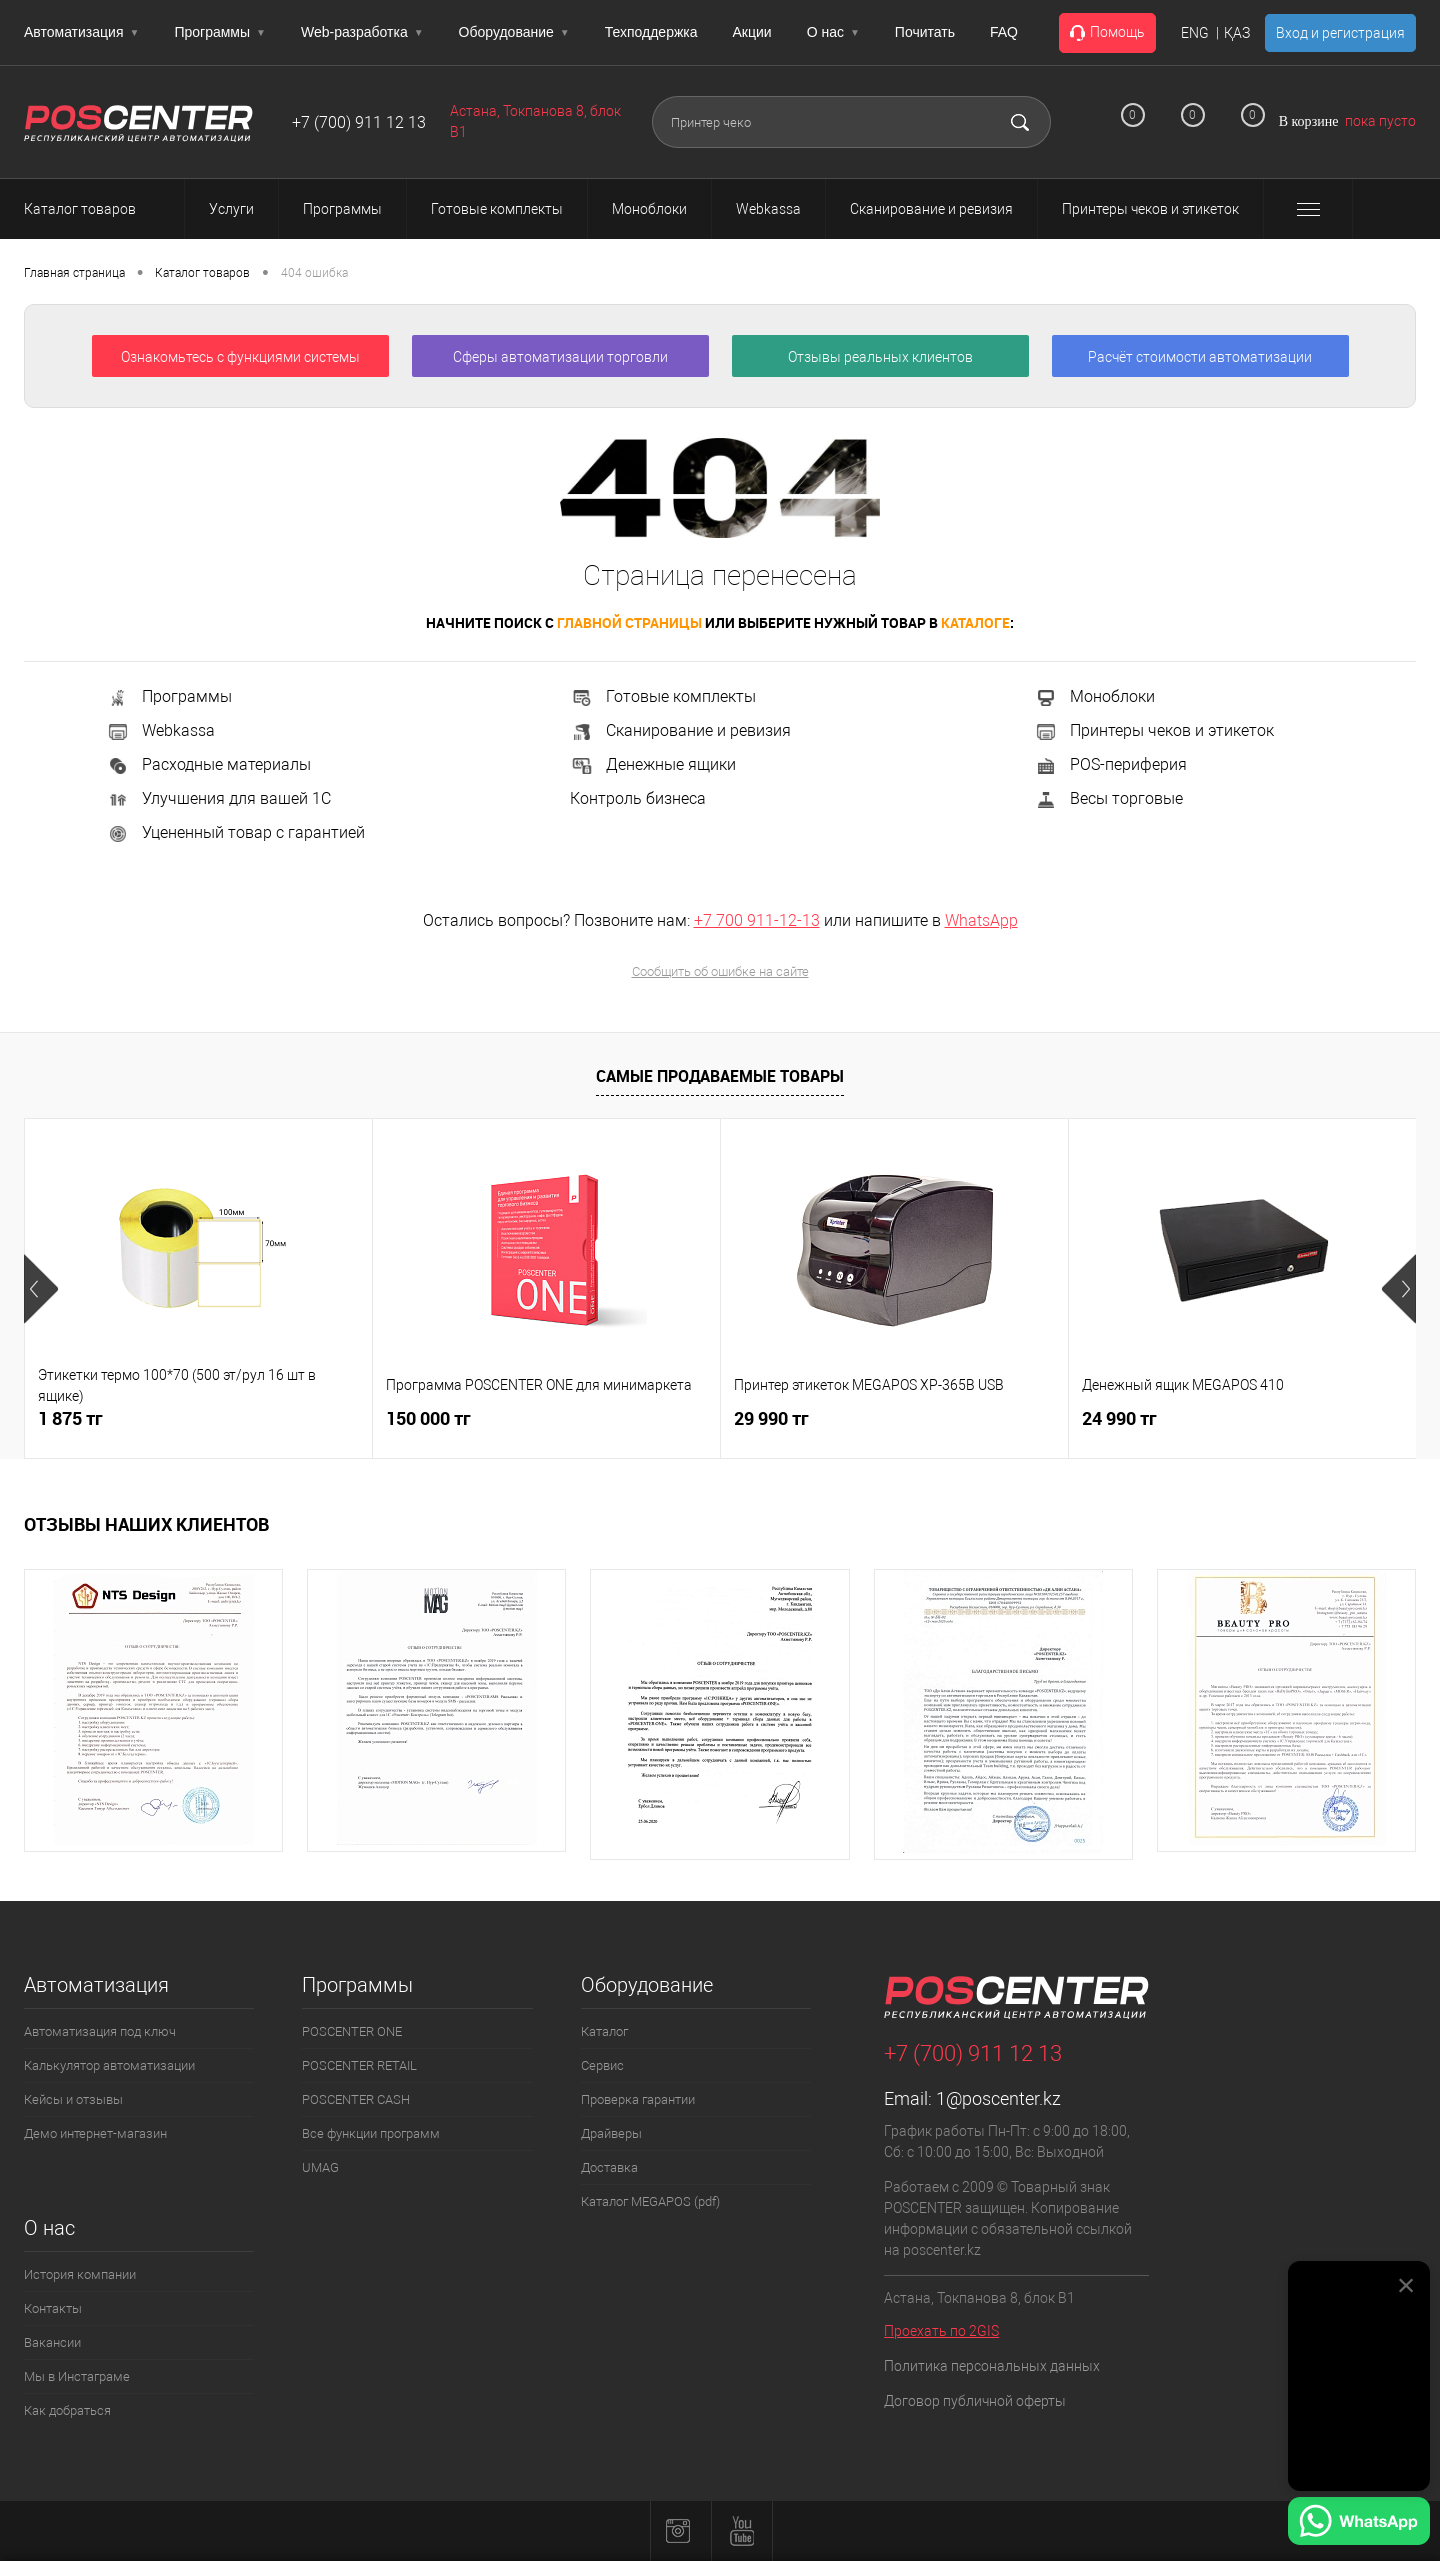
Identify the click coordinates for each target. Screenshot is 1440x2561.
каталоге (975, 622)
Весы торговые (1108, 798)
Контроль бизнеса (638, 798)
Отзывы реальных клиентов (880, 357)
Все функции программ (371, 2133)
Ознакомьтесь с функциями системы (240, 357)
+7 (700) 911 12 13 (359, 122)
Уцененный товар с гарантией (235, 832)
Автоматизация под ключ (100, 2031)
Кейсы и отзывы (73, 2099)
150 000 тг (428, 1418)
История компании (80, 2274)
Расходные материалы (208, 764)
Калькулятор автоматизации (109, 2065)
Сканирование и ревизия (680, 730)
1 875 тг (70, 1418)
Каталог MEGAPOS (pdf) (650, 2201)
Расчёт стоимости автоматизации (1200, 357)
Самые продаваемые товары (720, 1076)
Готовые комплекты (663, 696)
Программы (220, 32)
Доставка (609, 2167)
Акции (752, 32)
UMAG (320, 2167)
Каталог (604, 2031)
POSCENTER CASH (356, 2099)
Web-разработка (362, 32)
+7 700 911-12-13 (757, 920)
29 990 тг (771, 1418)
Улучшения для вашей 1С (218, 798)
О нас (833, 32)
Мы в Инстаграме (77, 2376)
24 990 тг (1119, 1418)
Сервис (602, 2065)
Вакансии (52, 2342)
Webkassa (160, 730)
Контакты (53, 2308)
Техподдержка (651, 32)
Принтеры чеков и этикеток (1154, 730)
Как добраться (67, 2410)
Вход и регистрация (1340, 33)
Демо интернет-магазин (95, 2133)
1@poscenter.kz (998, 2098)
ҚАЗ (1237, 33)
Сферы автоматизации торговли (560, 357)
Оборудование (514, 32)
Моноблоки (1094, 696)
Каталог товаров (98, 209)
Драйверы (611, 2133)
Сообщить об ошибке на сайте (720, 971)
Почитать (925, 32)
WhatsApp (981, 920)
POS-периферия (1110, 764)
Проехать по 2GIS (941, 2331)
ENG (1195, 33)
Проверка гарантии (638, 2099)
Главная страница (74, 273)
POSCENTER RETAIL (359, 2065)
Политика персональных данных (992, 2366)
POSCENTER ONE (352, 2031)
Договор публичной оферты (975, 2401)
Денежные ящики (653, 764)
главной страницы (629, 622)
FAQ (1004, 32)
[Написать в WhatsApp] (1359, 2524)
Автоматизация (81, 32)
